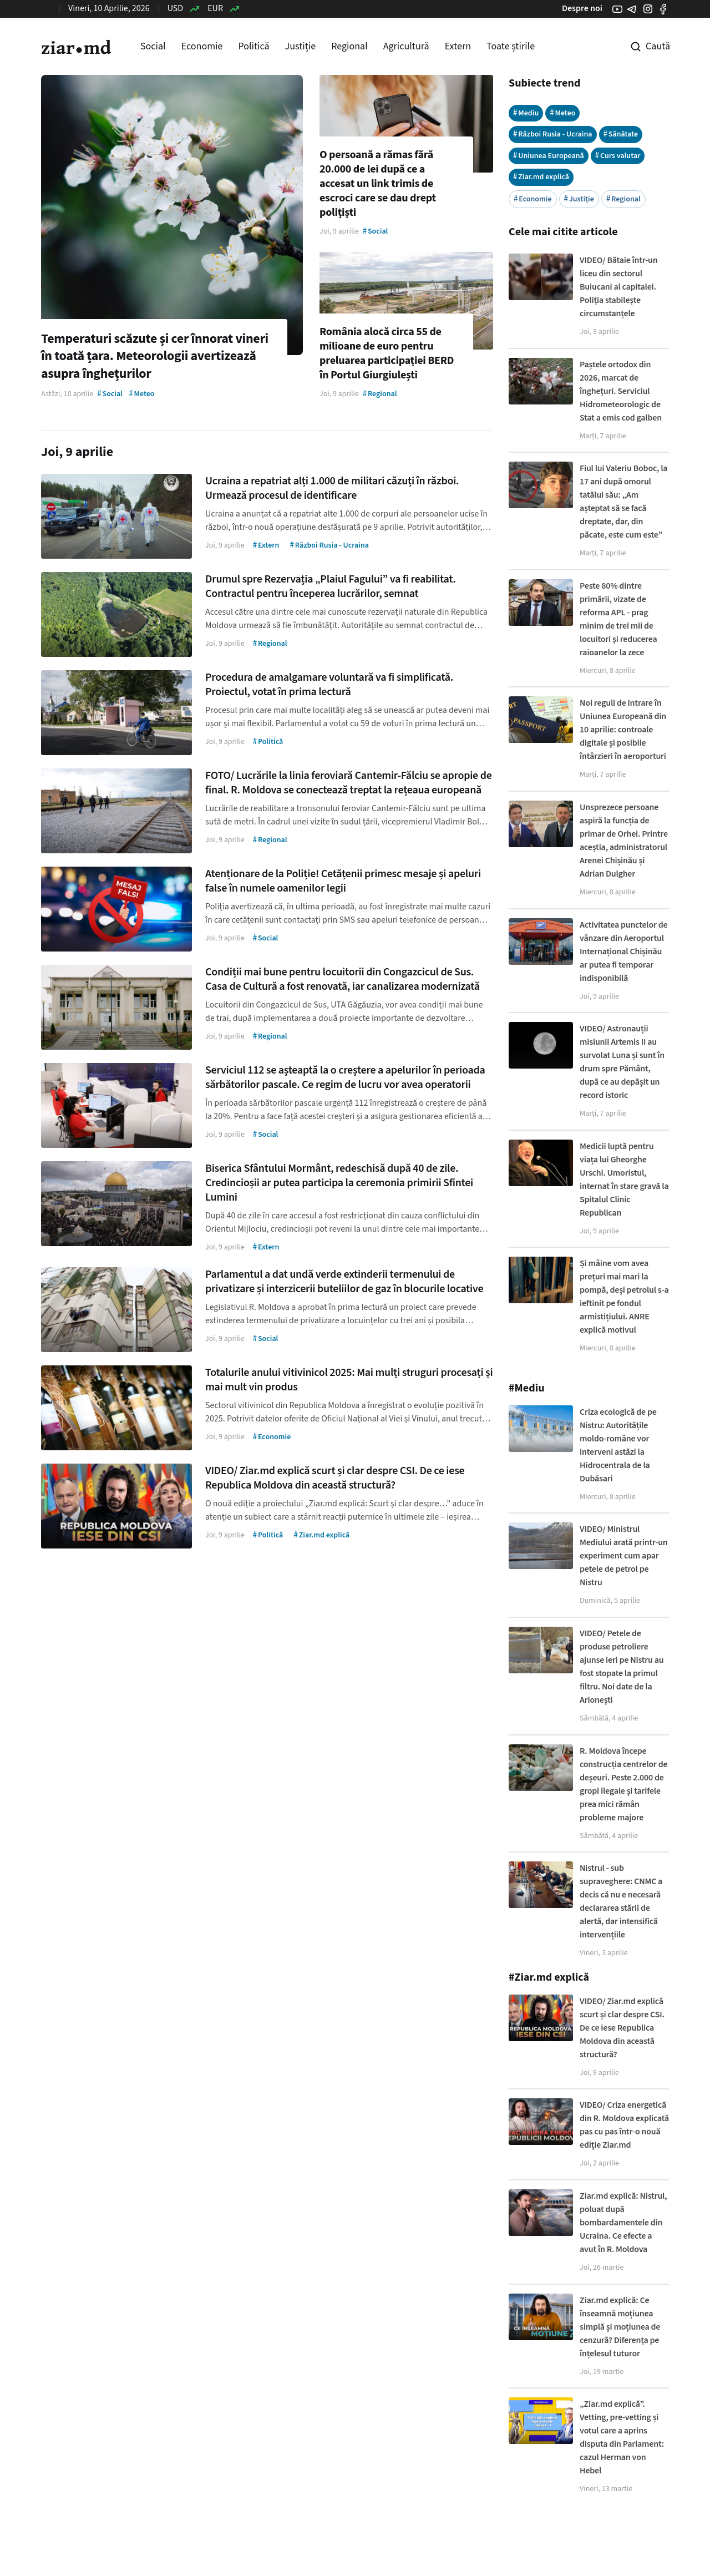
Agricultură (406, 46)
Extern (458, 46)
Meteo (562, 113)
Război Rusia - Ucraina (552, 134)
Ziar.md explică (541, 177)
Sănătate (621, 134)
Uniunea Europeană (548, 155)
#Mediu (527, 1388)
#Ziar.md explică (549, 1977)
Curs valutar (618, 155)
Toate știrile (510, 46)
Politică (253, 46)
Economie (202, 46)
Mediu (526, 113)
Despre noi (582, 8)
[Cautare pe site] (642, 46)
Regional (349, 46)
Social (153, 46)
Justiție (300, 46)
